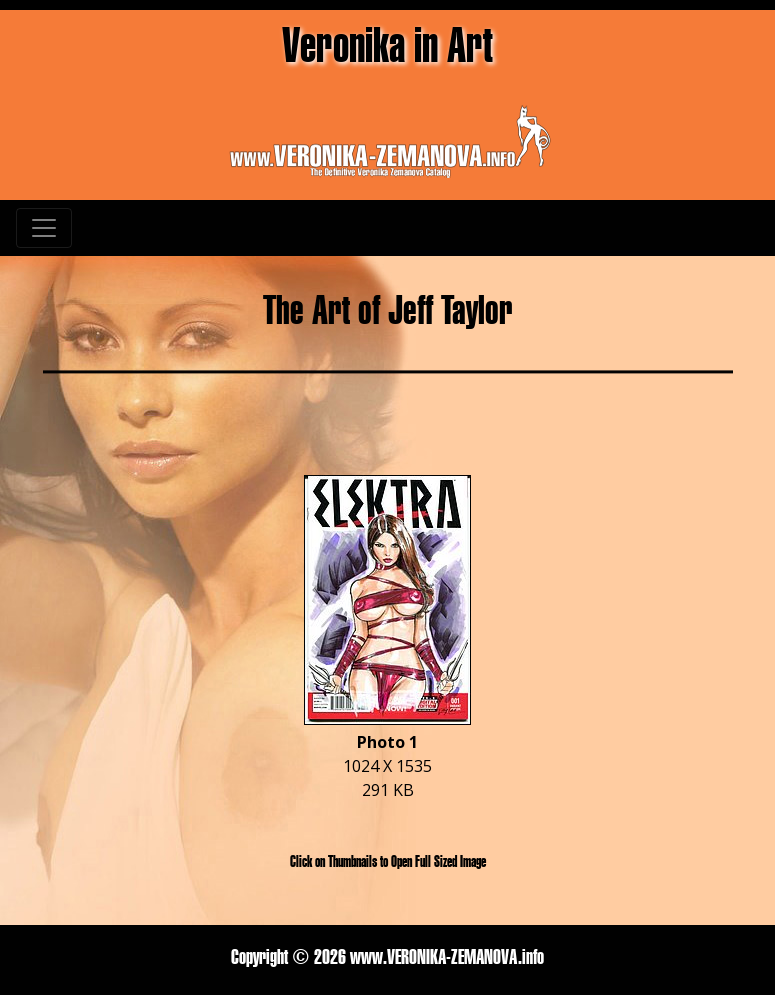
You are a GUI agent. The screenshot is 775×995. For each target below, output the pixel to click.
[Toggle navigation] (44, 228)
